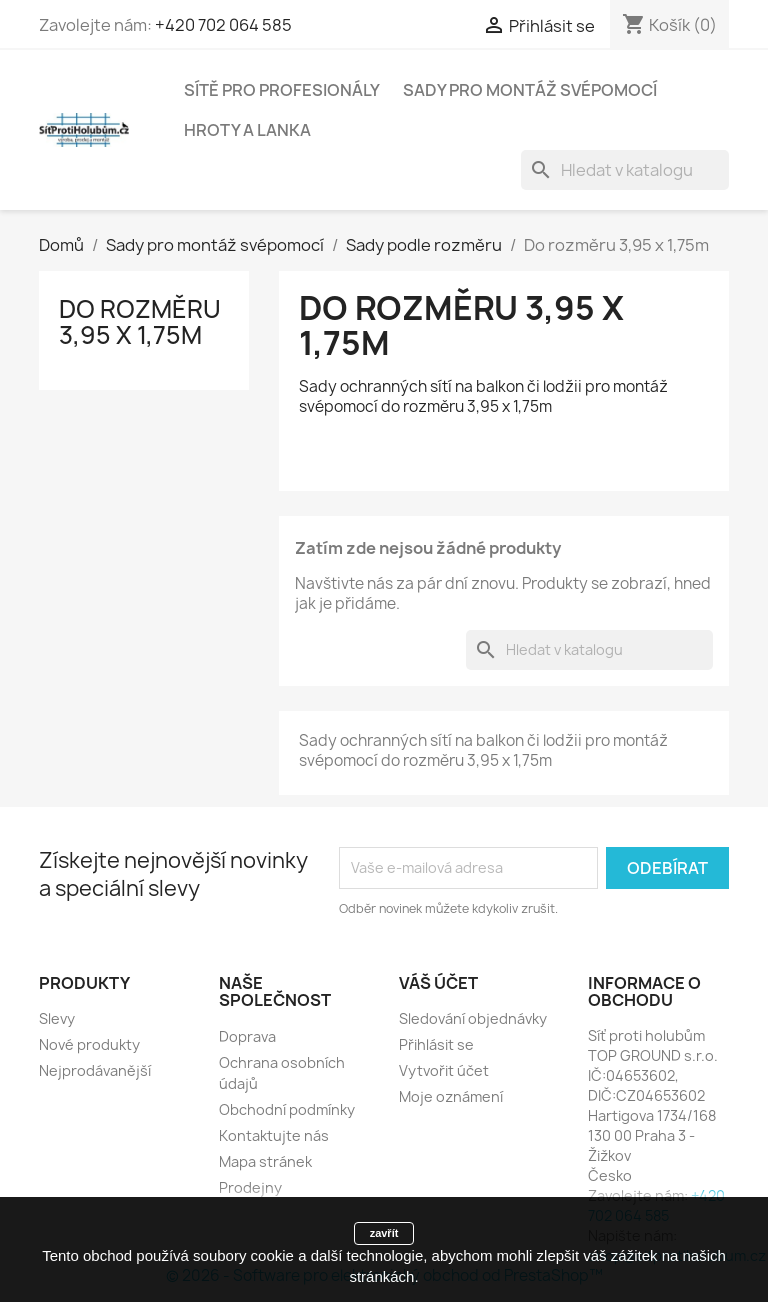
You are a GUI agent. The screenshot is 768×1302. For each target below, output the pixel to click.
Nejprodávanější (95, 1070)
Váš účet (438, 983)
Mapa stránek (265, 1161)
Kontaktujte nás (274, 1135)
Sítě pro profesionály (282, 90)
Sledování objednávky (473, 1018)
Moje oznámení (451, 1096)
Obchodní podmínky (287, 1109)
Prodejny (250, 1187)
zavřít (384, 1233)
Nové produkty (89, 1044)
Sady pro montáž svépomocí (530, 90)
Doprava (247, 1036)
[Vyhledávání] (625, 170)
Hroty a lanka (247, 130)
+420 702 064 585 (223, 25)
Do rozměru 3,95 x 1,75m (140, 322)
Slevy (57, 1018)
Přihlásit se (436, 1044)
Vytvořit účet (444, 1070)
